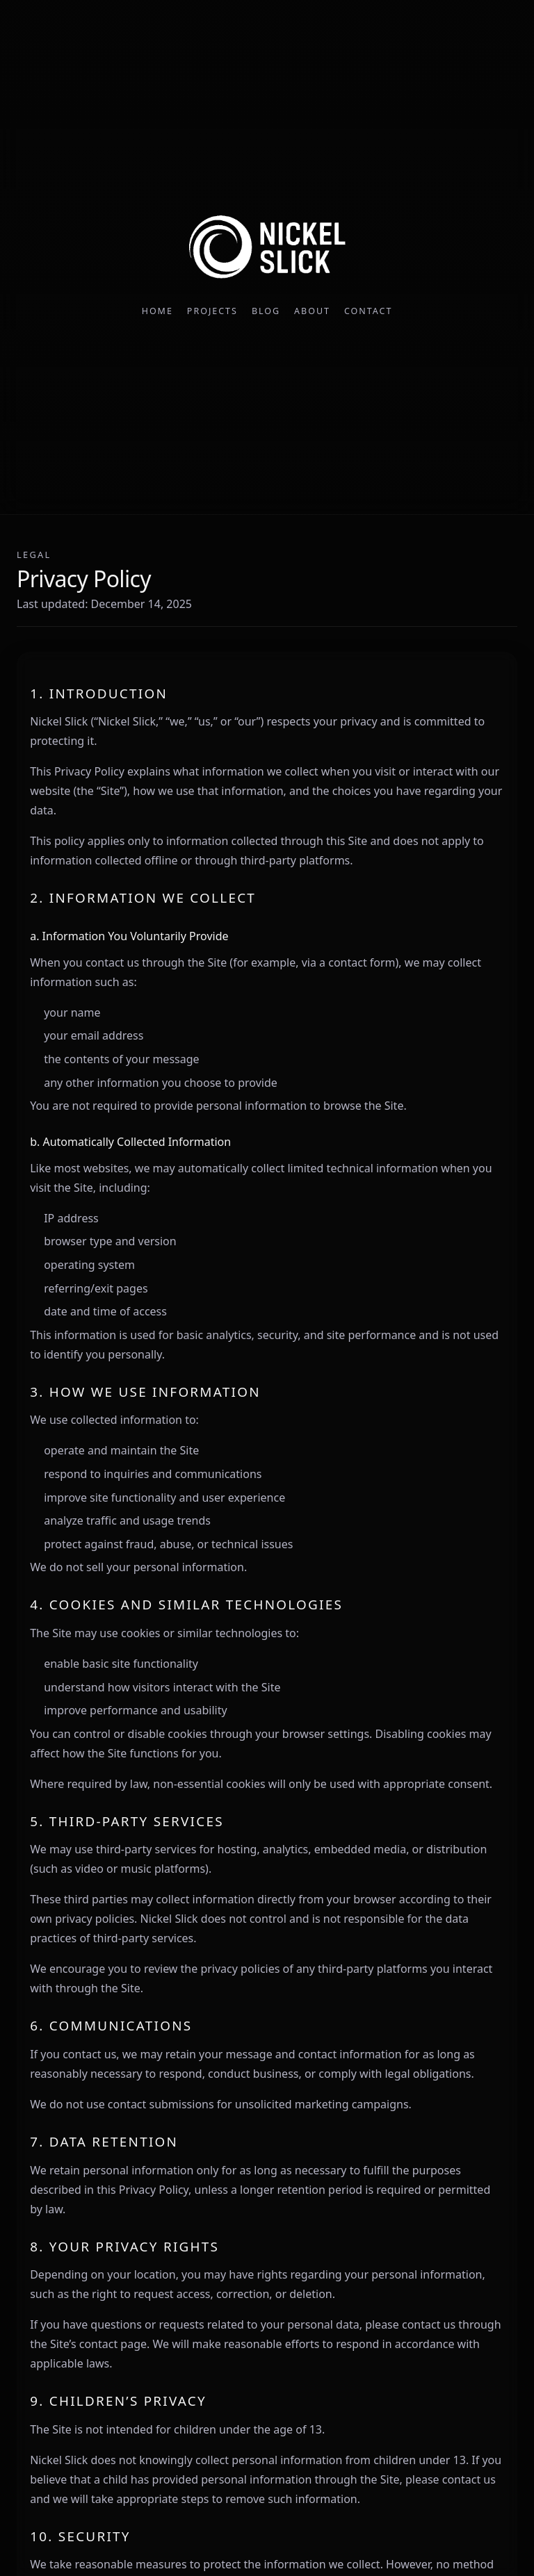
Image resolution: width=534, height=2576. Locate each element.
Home (157, 311)
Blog (266, 311)
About (312, 311)
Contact (368, 311)
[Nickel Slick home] (267, 248)
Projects (212, 311)
